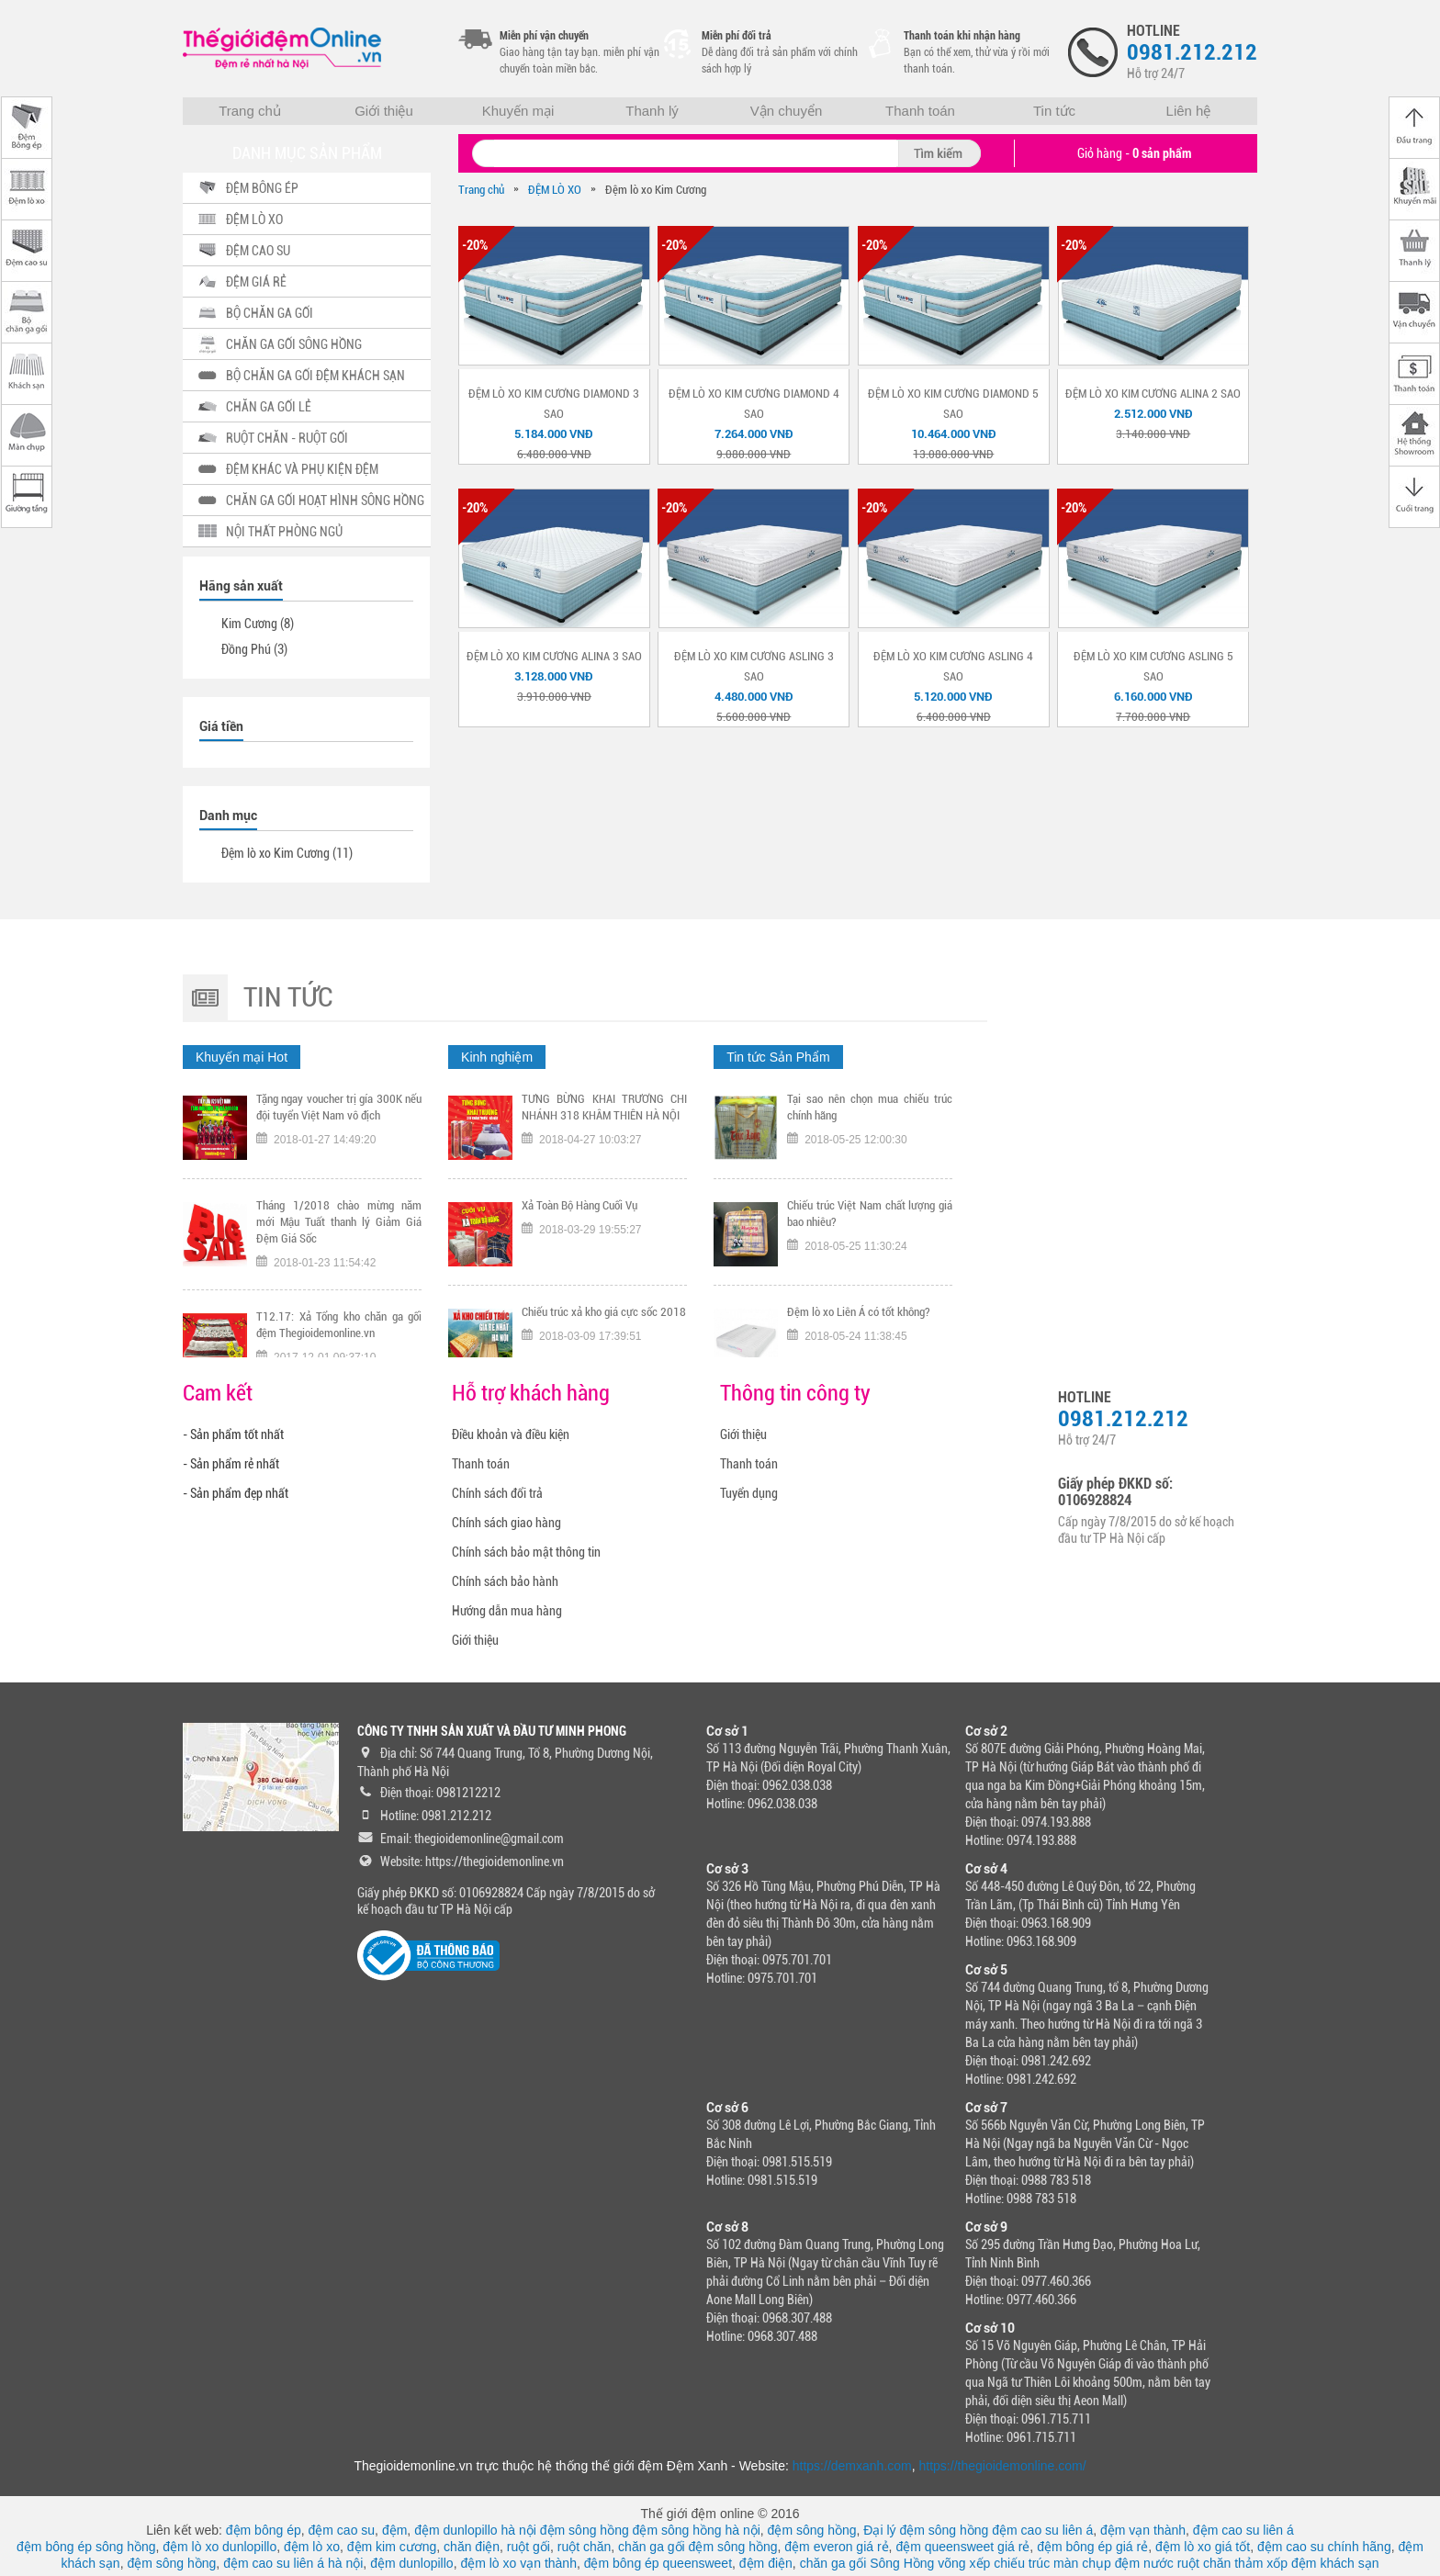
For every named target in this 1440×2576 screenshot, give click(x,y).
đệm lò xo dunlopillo (219, 2546)
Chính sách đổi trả (497, 1493)
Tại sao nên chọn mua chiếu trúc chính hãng (869, 1116)
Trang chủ (250, 110)
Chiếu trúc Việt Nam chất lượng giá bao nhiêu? (869, 1223)
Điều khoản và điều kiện (510, 1434)
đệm (394, 2530)
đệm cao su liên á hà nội (293, 2563)
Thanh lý (652, 110)
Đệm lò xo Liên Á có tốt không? (858, 1321)
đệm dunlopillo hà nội (475, 2530)
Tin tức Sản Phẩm (777, 1057)
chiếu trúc (1022, 2563)
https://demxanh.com (852, 2465)
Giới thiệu (383, 110)
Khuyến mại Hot (241, 1057)
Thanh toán (920, 110)
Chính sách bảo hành (505, 1581)
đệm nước (1144, 2563)
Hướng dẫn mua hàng (507, 1610)
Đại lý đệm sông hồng (925, 2530)
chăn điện (472, 2546)
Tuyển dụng (749, 1493)
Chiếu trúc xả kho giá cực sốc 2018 (604, 1321)
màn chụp (1082, 2563)
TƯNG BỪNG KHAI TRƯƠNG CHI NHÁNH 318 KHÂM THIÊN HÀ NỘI (604, 1116)
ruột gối (528, 2546)
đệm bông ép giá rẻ (1092, 2546)
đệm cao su (342, 2530)
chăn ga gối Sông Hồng (867, 2563)
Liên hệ (1188, 110)
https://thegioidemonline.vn (494, 1861)
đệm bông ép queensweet (658, 2563)
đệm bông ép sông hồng (86, 2546)
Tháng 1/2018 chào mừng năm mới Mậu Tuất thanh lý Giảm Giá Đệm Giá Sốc (339, 1231)
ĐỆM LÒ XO (554, 190)
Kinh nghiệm (497, 1057)
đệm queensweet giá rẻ (962, 2546)
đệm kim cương (392, 2546)
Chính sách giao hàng (506, 1522)
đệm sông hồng (584, 2530)
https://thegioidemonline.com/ (1002, 2465)
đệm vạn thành (1143, 2530)
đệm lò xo (312, 2546)
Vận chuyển (786, 110)
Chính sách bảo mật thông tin (526, 1552)
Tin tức (1054, 110)
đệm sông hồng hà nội (696, 2530)
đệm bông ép (263, 2530)
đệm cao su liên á (1042, 2530)
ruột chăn (584, 2546)
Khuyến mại (518, 110)
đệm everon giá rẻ (836, 2546)
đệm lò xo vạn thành (518, 2563)
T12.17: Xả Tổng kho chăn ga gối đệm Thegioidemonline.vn (339, 1334)
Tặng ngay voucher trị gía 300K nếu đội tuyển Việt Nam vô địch (339, 1116)
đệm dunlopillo (412, 2563)
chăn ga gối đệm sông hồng (697, 2546)
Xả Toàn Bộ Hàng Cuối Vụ (579, 1214)
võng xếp (964, 2563)
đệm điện (766, 2563)
